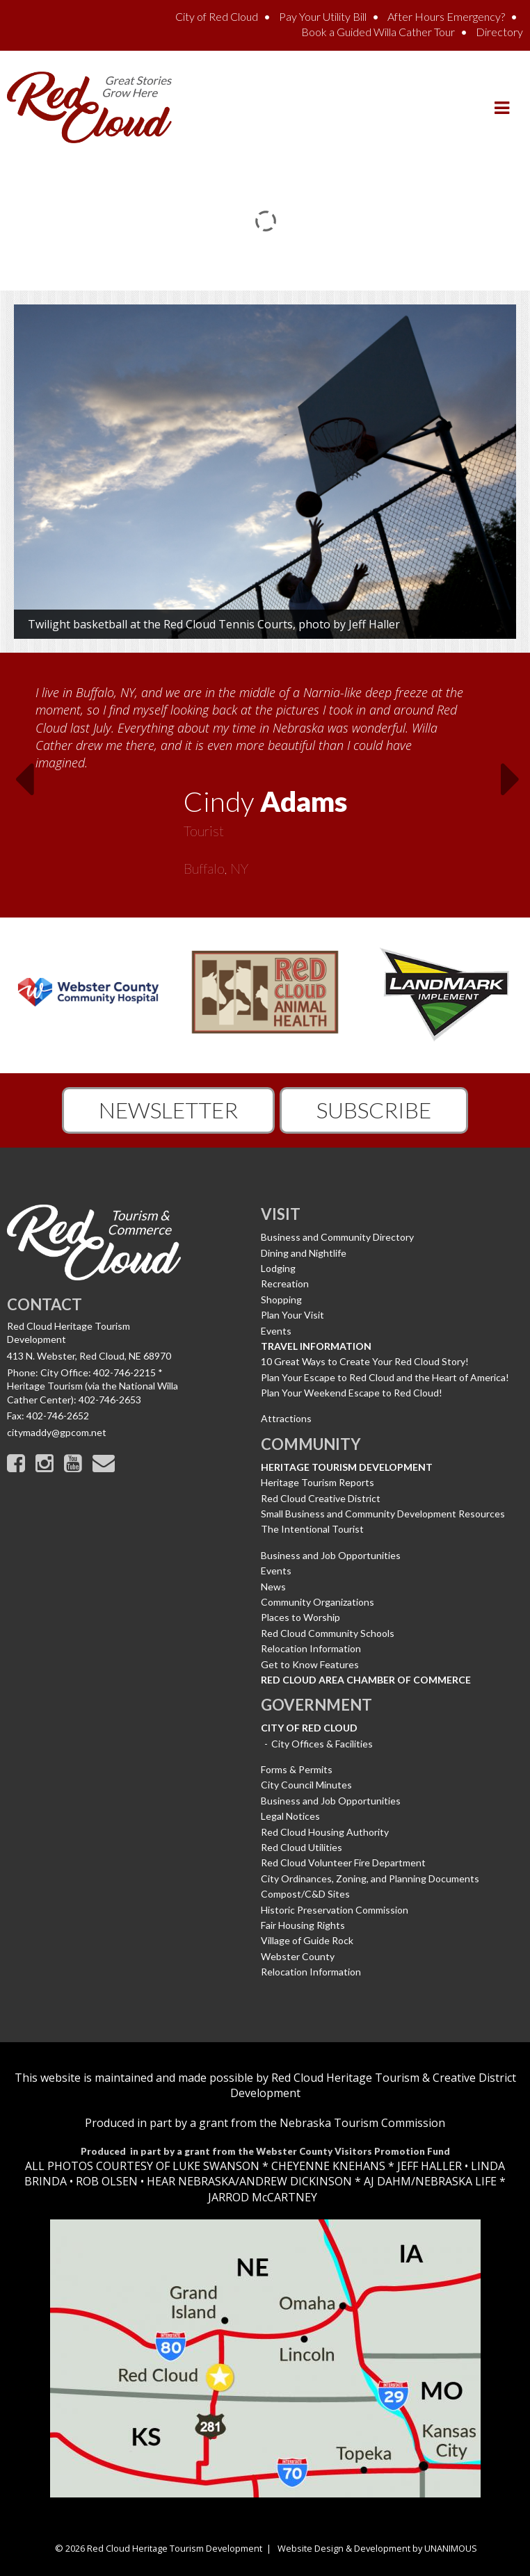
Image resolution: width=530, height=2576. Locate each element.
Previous (14, 783)
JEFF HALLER (428, 2166)
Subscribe (373, 1109)
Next (515, 783)
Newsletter (168, 1109)
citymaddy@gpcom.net (56, 1432)
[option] (265, 776)
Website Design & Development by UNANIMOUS (377, 2548)
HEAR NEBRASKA (191, 2181)
